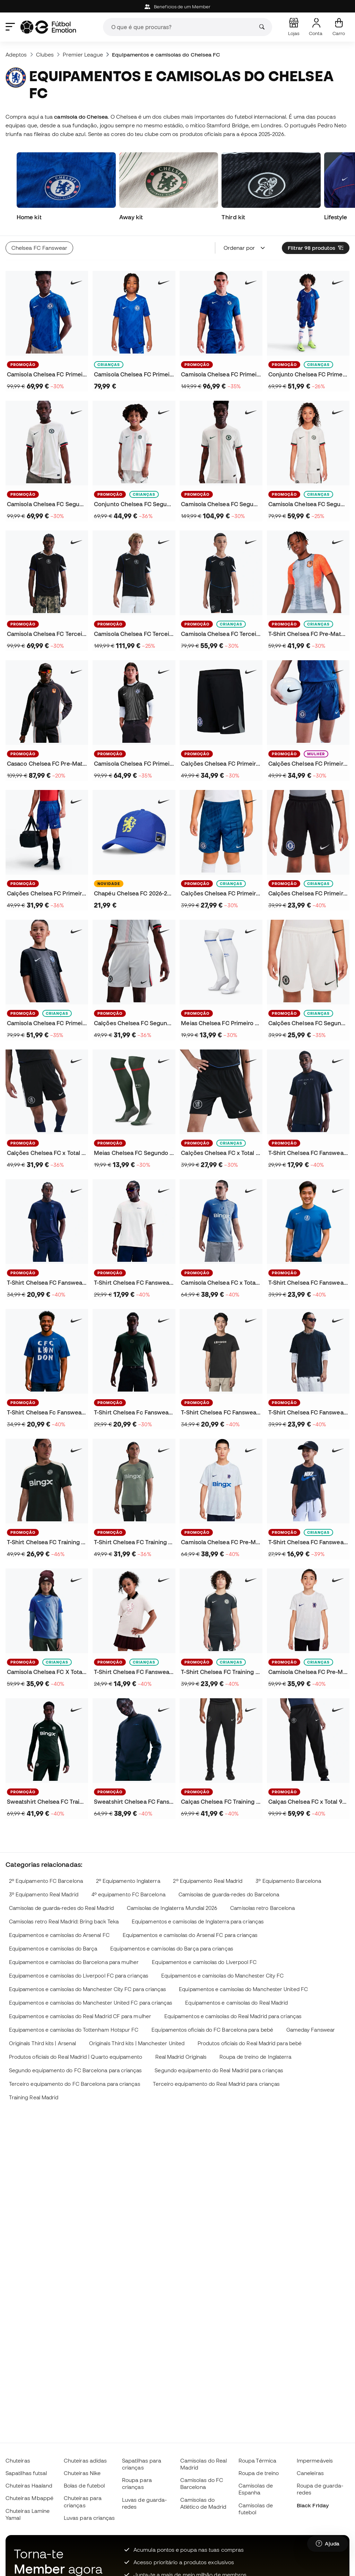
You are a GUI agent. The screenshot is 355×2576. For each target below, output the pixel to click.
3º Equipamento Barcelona (288, 1881)
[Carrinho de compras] (338, 27)
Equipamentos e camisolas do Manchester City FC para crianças (87, 1989)
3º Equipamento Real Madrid (43, 1894)
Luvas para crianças (89, 2518)
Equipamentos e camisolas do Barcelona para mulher (74, 1962)
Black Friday (313, 2505)
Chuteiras (18, 2460)
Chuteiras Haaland (29, 2485)
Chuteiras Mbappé (29, 2498)
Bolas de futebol (84, 2485)
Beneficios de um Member (177, 6)
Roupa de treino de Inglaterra (255, 2057)
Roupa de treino (259, 2473)
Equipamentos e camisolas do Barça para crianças (171, 1949)
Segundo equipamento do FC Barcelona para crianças (75, 2070)
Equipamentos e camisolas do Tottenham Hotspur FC (74, 2030)
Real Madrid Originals (181, 2057)
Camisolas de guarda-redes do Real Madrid (61, 1908)
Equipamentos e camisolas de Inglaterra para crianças (197, 1921)
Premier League (83, 54)
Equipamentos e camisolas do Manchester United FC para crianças (90, 2003)
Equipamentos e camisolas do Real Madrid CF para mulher (80, 2016)
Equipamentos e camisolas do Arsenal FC (59, 1935)
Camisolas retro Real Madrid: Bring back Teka (64, 1921)
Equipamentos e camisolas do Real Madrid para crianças (232, 2016)
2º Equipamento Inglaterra (128, 1881)
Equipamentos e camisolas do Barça (53, 1949)
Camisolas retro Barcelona (262, 1908)
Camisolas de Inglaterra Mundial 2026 (172, 1908)
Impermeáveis (315, 2460)
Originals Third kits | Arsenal (42, 2043)
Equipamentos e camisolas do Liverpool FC (204, 1962)
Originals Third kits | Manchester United (136, 2043)
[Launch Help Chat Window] (327, 2544)
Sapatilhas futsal (26, 2473)
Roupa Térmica (257, 2460)
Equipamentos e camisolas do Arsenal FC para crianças (190, 1935)
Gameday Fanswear (310, 2030)
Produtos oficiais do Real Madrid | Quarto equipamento (75, 2057)
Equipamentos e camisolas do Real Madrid (236, 2003)
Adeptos (16, 54)
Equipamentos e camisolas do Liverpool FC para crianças (78, 1976)
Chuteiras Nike (82, 2473)
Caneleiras (310, 2473)
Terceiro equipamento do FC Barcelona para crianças (74, 2084)
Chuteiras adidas (85, 2460)
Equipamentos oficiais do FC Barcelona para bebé (212, 2030)
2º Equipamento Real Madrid (207, 1881)
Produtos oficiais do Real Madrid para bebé (250, 2043)
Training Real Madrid (34, 2097)
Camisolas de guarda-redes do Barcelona (229, 1894)
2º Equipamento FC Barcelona (46, 1881)
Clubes (45, 54)
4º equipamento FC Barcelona (128, 1894)
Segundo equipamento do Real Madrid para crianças (219, 2070)
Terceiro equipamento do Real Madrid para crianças (216, 2084)
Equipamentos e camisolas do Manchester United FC (243, 1989)
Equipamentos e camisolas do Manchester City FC (222, 1976)
